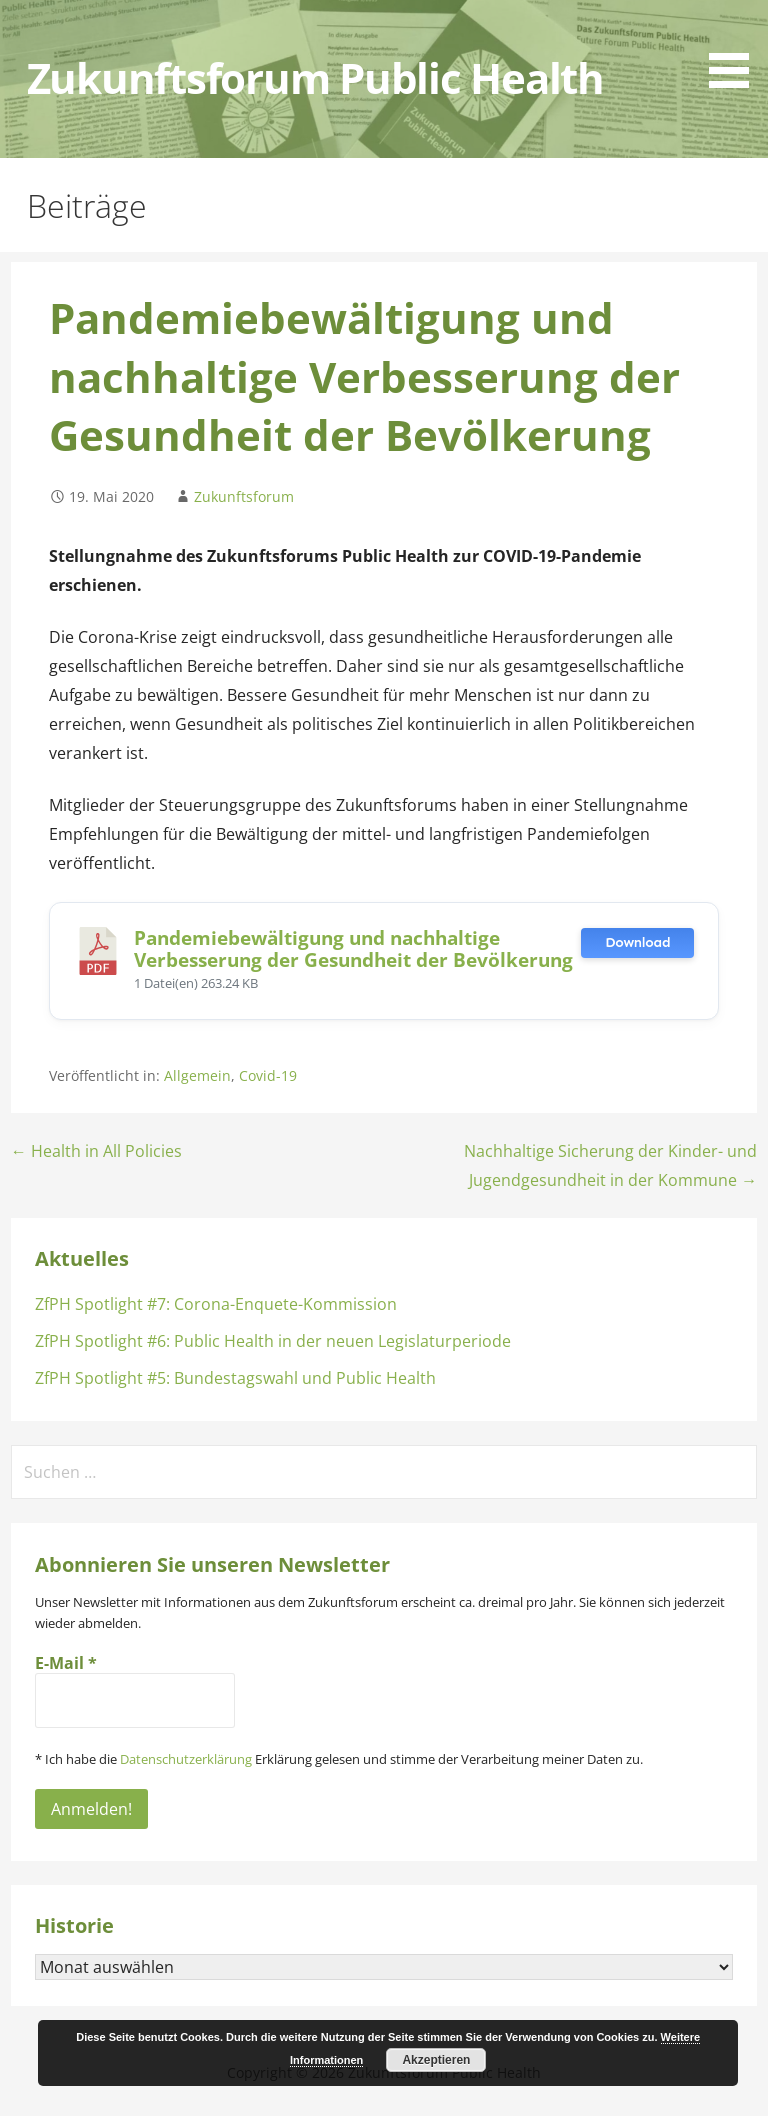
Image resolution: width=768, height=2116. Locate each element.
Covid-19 (268, 1075)
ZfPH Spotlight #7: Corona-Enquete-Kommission (216, 1304)
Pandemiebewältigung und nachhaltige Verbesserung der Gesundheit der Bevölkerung (353, 948)
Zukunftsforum (244, 496)
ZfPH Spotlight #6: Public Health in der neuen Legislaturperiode (273, 1341)
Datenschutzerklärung (186, 1759)
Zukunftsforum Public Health (315, 78)
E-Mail (66, 1663)
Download (637, 942)
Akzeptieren (436, 2060)
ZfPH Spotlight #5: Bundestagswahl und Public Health (235, 1378)
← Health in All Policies (96, 1151)
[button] (736, 47)
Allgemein (197, 1075)
